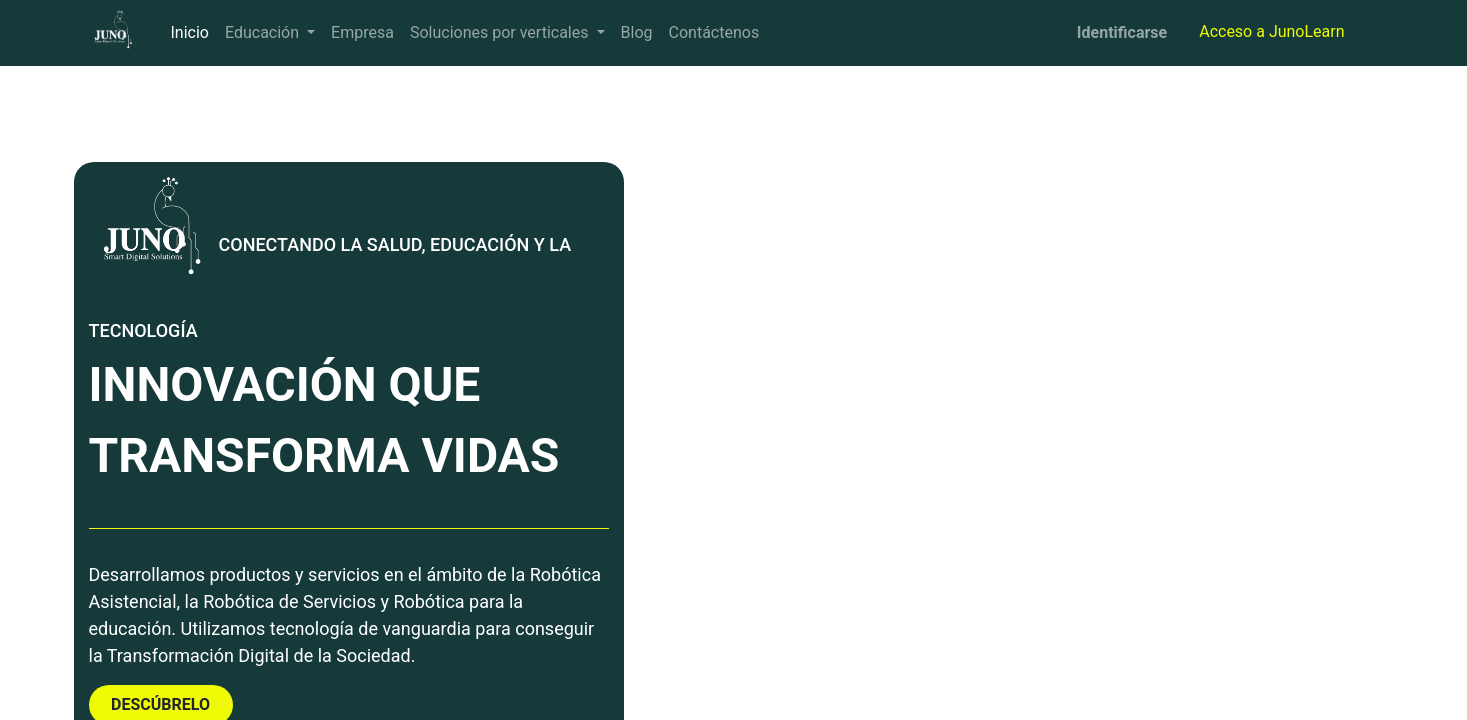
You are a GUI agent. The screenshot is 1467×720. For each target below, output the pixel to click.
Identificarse (1122, 32)
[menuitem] (190, 33)
